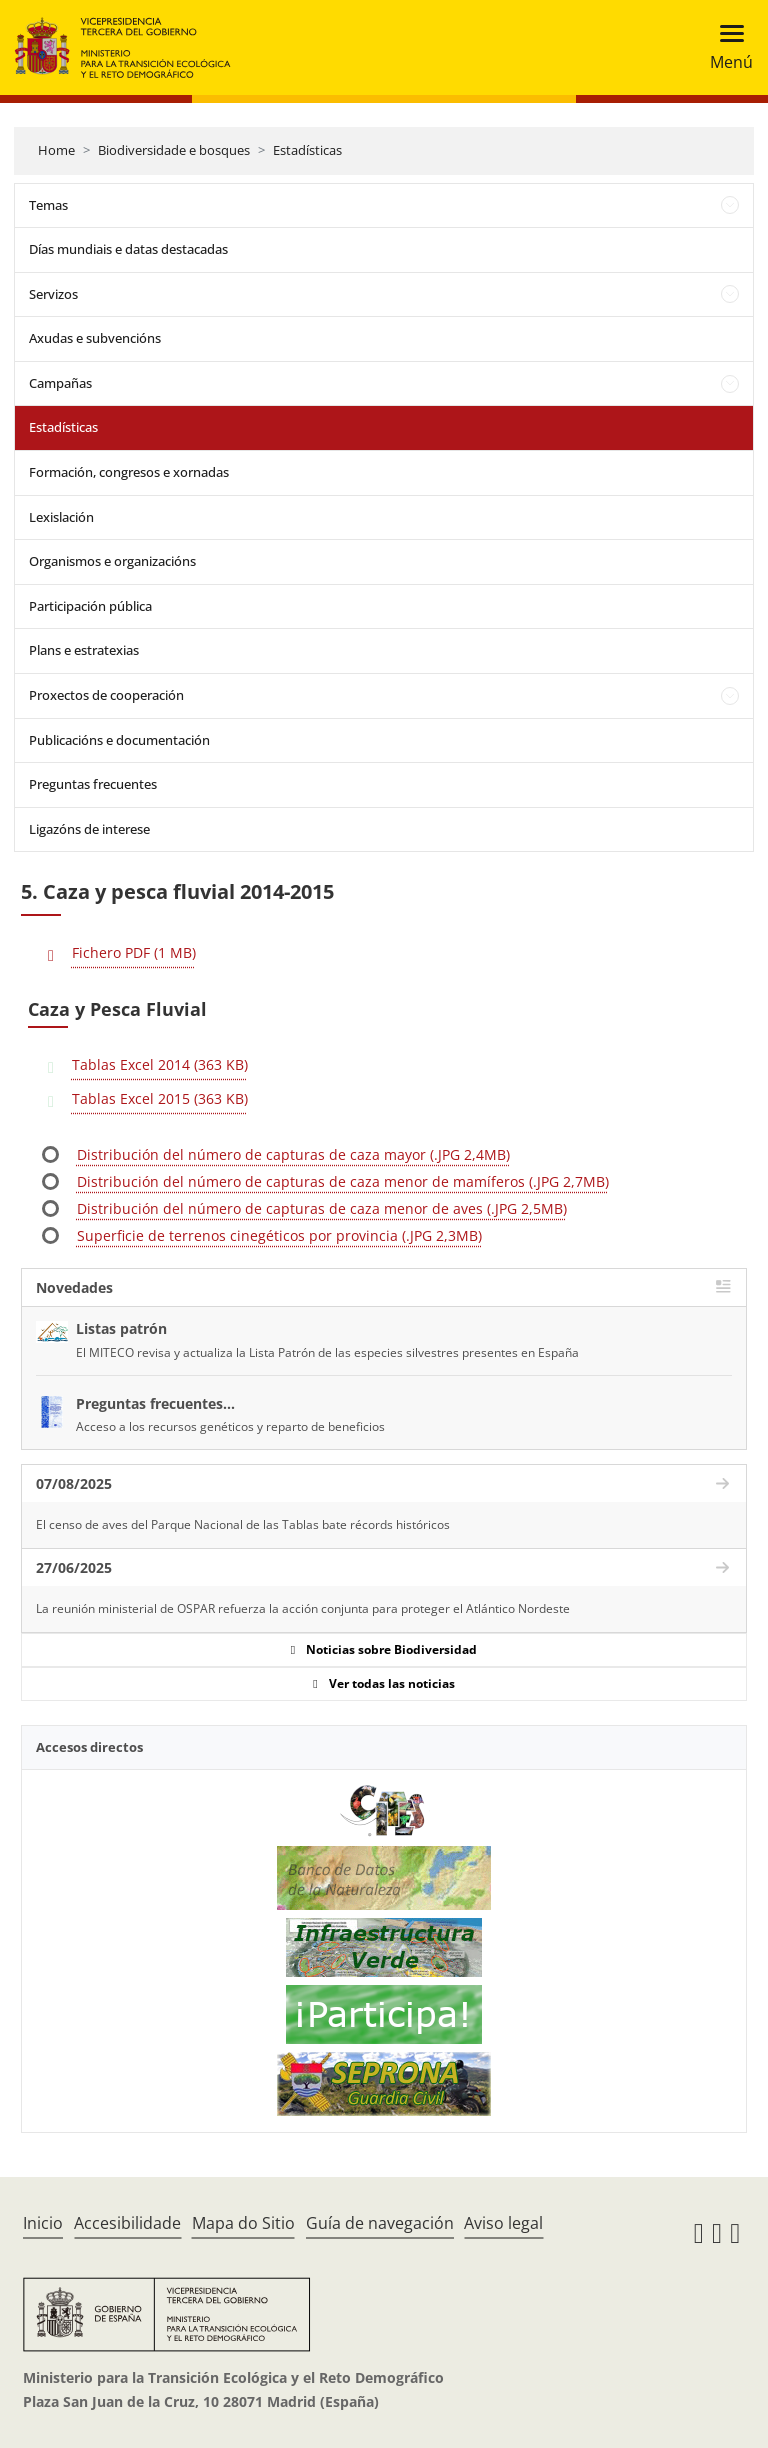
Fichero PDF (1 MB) (134, 952)
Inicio (43, 2223)
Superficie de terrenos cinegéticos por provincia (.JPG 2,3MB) (279, 1235)
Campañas (60, 383)
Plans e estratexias (84, 650)
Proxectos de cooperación (106, 695)
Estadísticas (307, 150)
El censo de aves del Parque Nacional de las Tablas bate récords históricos (243, 1524)
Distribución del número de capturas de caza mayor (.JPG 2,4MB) (293, 1154)
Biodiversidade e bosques (174, 150)
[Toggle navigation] (725, 47)
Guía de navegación (380, 2223)
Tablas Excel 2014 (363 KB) (160, 1064)
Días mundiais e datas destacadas (128, 249)
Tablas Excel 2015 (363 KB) (160, 1098)
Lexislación (61, 517)
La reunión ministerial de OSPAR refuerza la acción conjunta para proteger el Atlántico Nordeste (303, 1608)
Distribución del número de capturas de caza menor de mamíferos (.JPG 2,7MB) (343, 1181)
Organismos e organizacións (112, 561)
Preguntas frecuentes (93, 784)
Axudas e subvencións (95, 338)
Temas (48, 205)
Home (56, 150)
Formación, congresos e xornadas (129, 472)
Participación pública (90, 606)
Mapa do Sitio (243, 2223)
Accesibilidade (127, 2223)
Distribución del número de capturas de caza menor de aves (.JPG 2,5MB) (322, 1208)
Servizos (53, 294)
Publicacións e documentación (119, 740)
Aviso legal (503, 2223)
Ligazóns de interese (89, 829)
